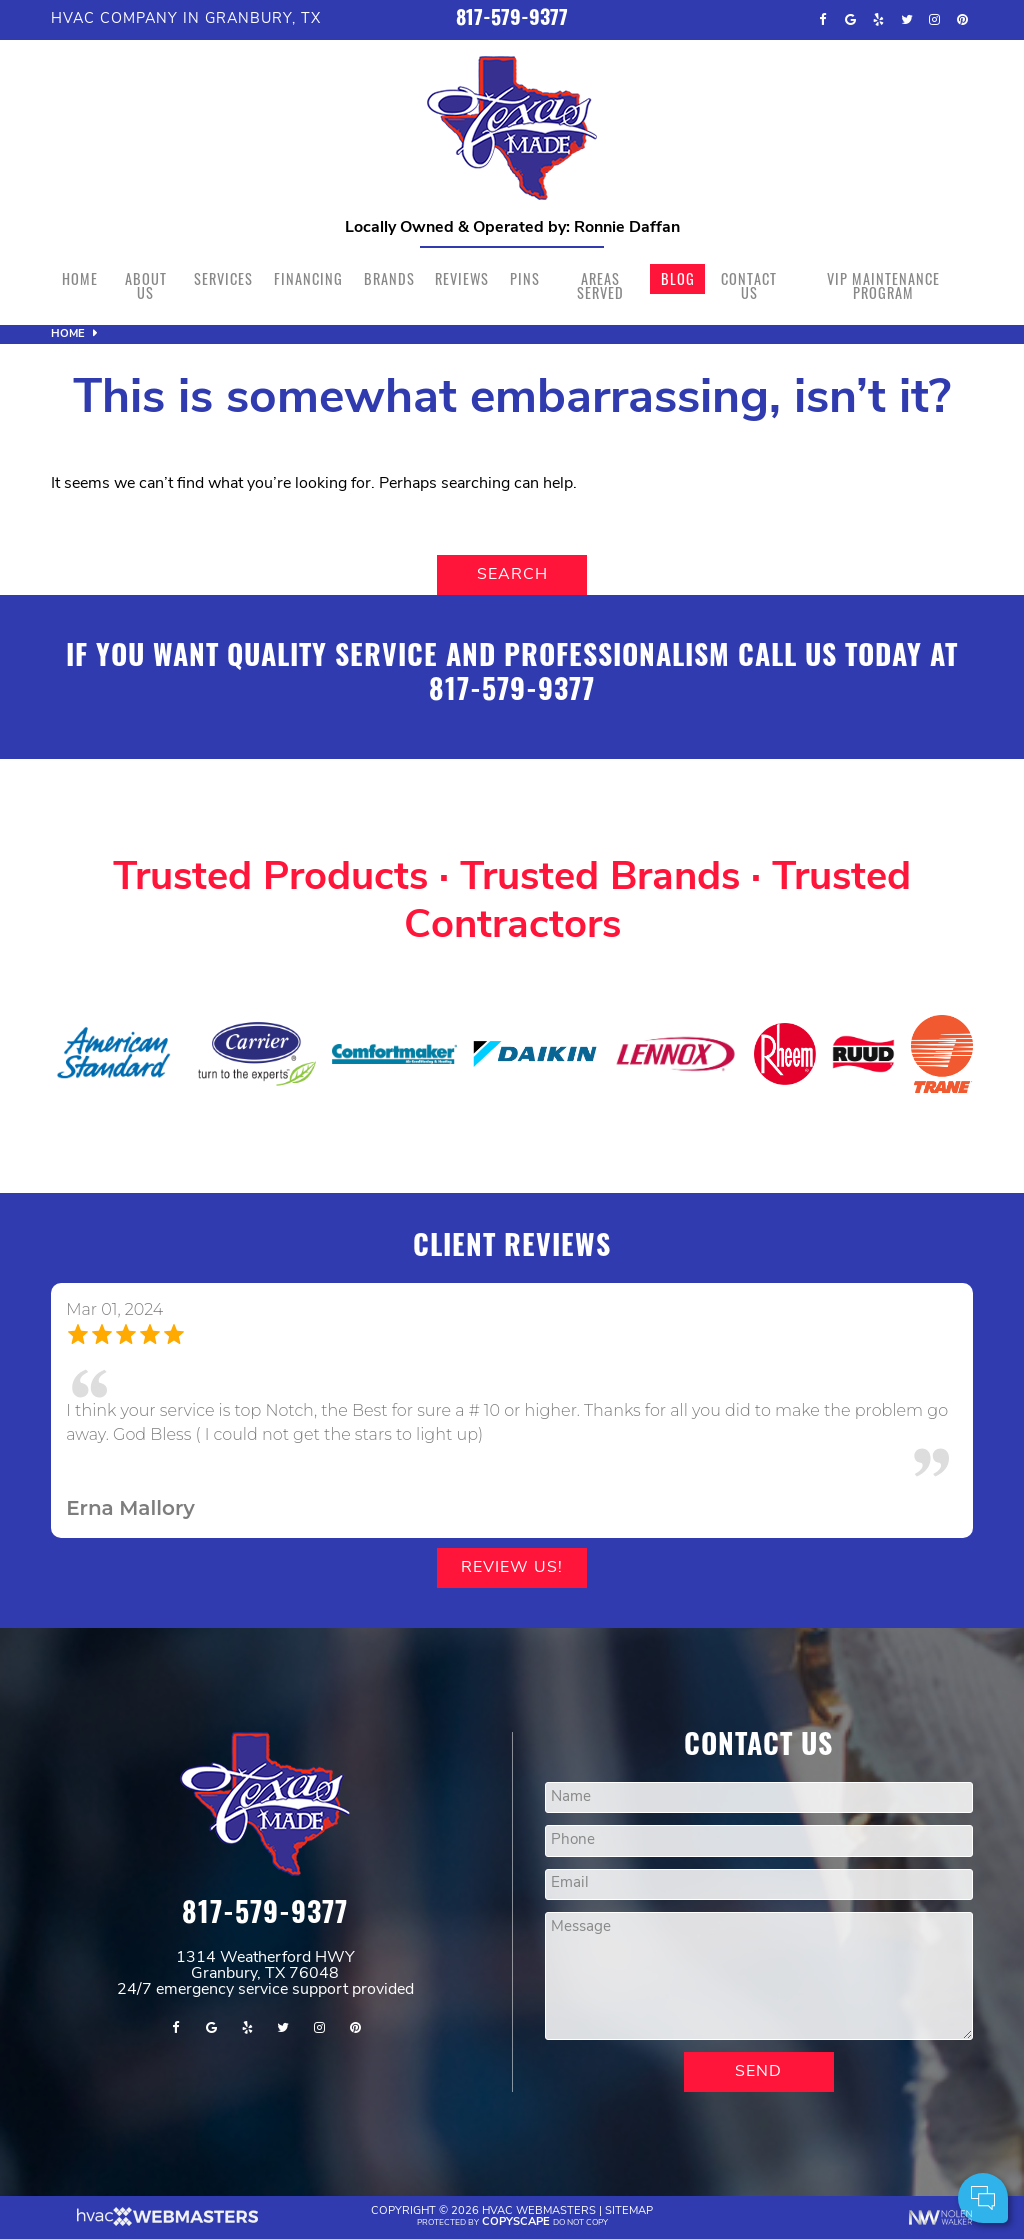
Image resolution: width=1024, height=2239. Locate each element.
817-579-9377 (512, 20)
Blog (678, 278)
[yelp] (879, 20)
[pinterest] (963, 20)
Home (80, 278)
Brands (389, 278)
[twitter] (907, 20)
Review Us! (512, 1568)
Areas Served (600, 285)
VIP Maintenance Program (883, 285)
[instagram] (935, 20)
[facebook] (823, 20)
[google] (851, 20)
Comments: (742, 2137)
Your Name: (742, 2093)
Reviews (462, 278)
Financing (308, 278)
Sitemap (629, 2211)
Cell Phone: (742, 2115)
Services (223, 278)
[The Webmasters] (166, 2223)
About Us (146, 285)
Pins (525, 278)
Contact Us (749, 285)
